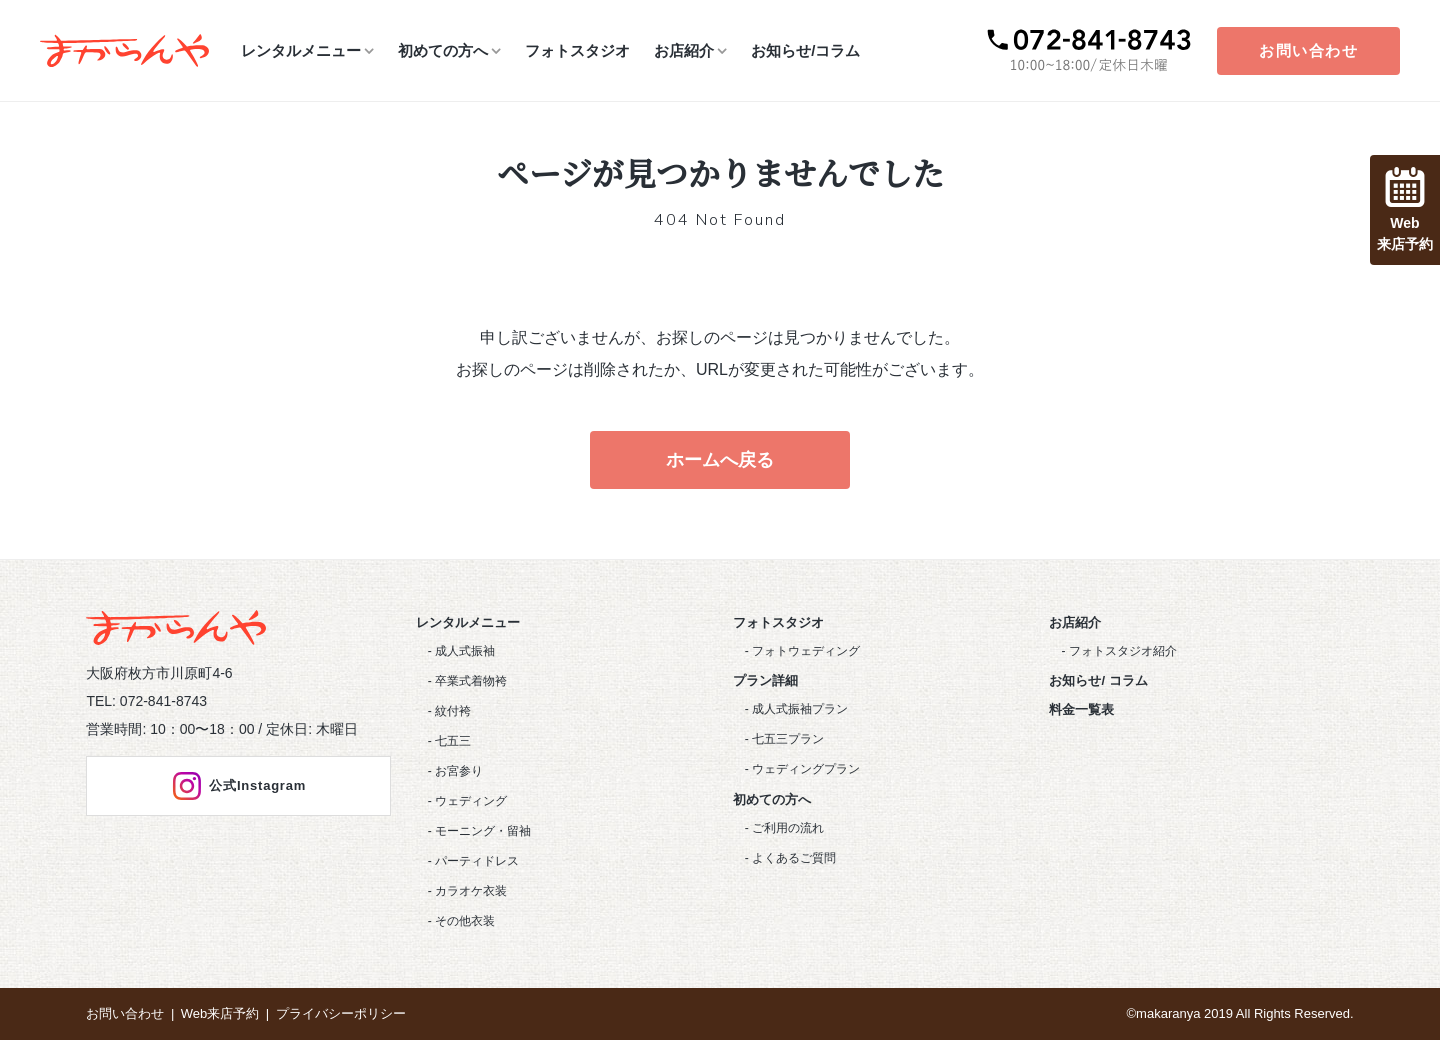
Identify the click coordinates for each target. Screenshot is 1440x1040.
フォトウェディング (806, 651)
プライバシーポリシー (341, 1013)
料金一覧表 (1081, 709)
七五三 (453, 741)
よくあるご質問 (794, 858)
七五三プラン (788, 739)
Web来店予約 (220, 1013)
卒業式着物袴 (471, 681)
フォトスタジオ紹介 (1123, 651)
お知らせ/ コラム (1098, 680)
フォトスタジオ (577, 50)
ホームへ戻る (720, 460)
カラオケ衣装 (471, 891)
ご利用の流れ (788, 828)
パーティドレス (477, 861)
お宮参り (459, 771)
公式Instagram (238, 786)
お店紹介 (684, 50)
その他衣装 (465, 921)
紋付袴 (453, 711)
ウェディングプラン (806, 769)
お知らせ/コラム (805, 50)
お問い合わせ (1308, 50)
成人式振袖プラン (800, 709)
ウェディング (471, 801)
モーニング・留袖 (483, 831)
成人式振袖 (465, 651)
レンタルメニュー (301, 50)
